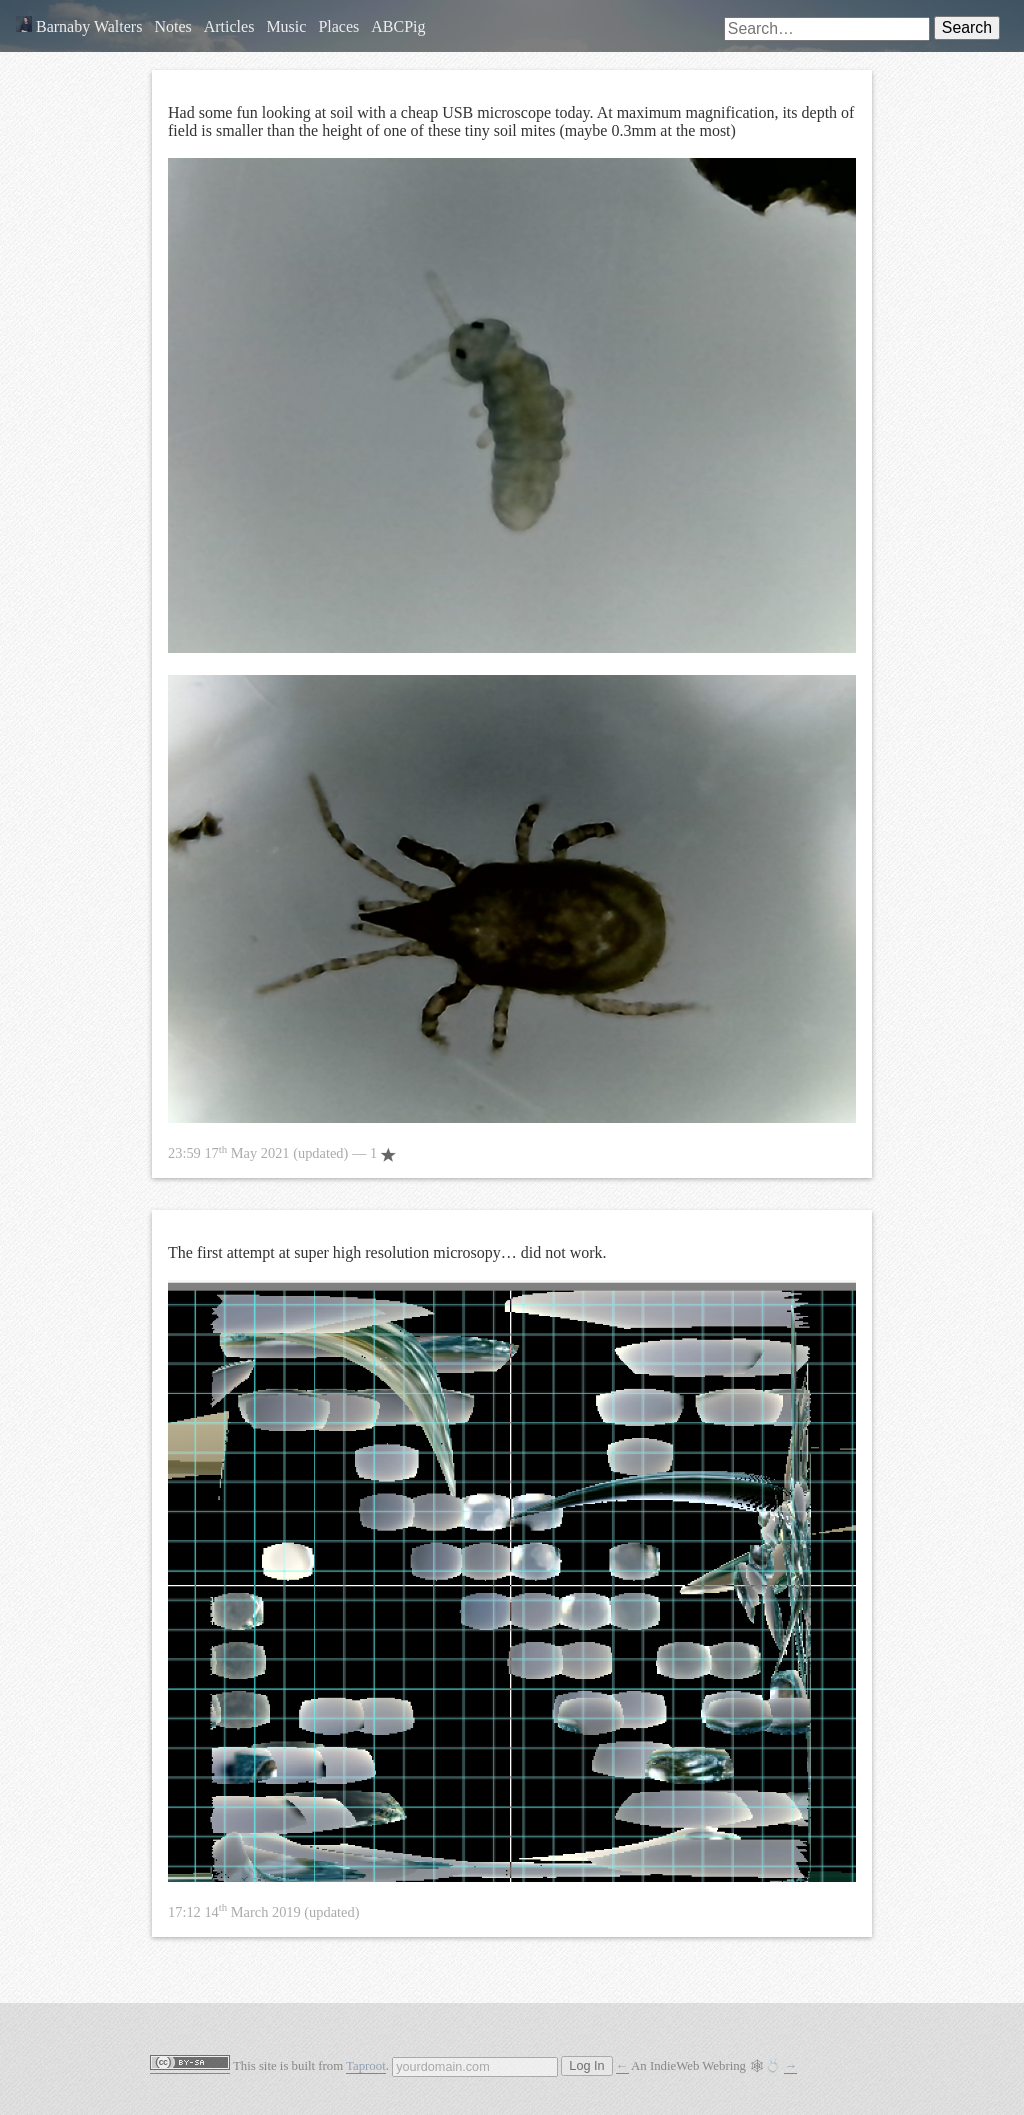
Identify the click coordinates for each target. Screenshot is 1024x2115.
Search (967, 27)
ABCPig (398, 26)
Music (286, 26)
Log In (586, 2066)
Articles (229, 26)
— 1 (282, 1153)
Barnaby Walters (79, 26)
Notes (172, 26)
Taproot (366, 2066)
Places (338, 26)
